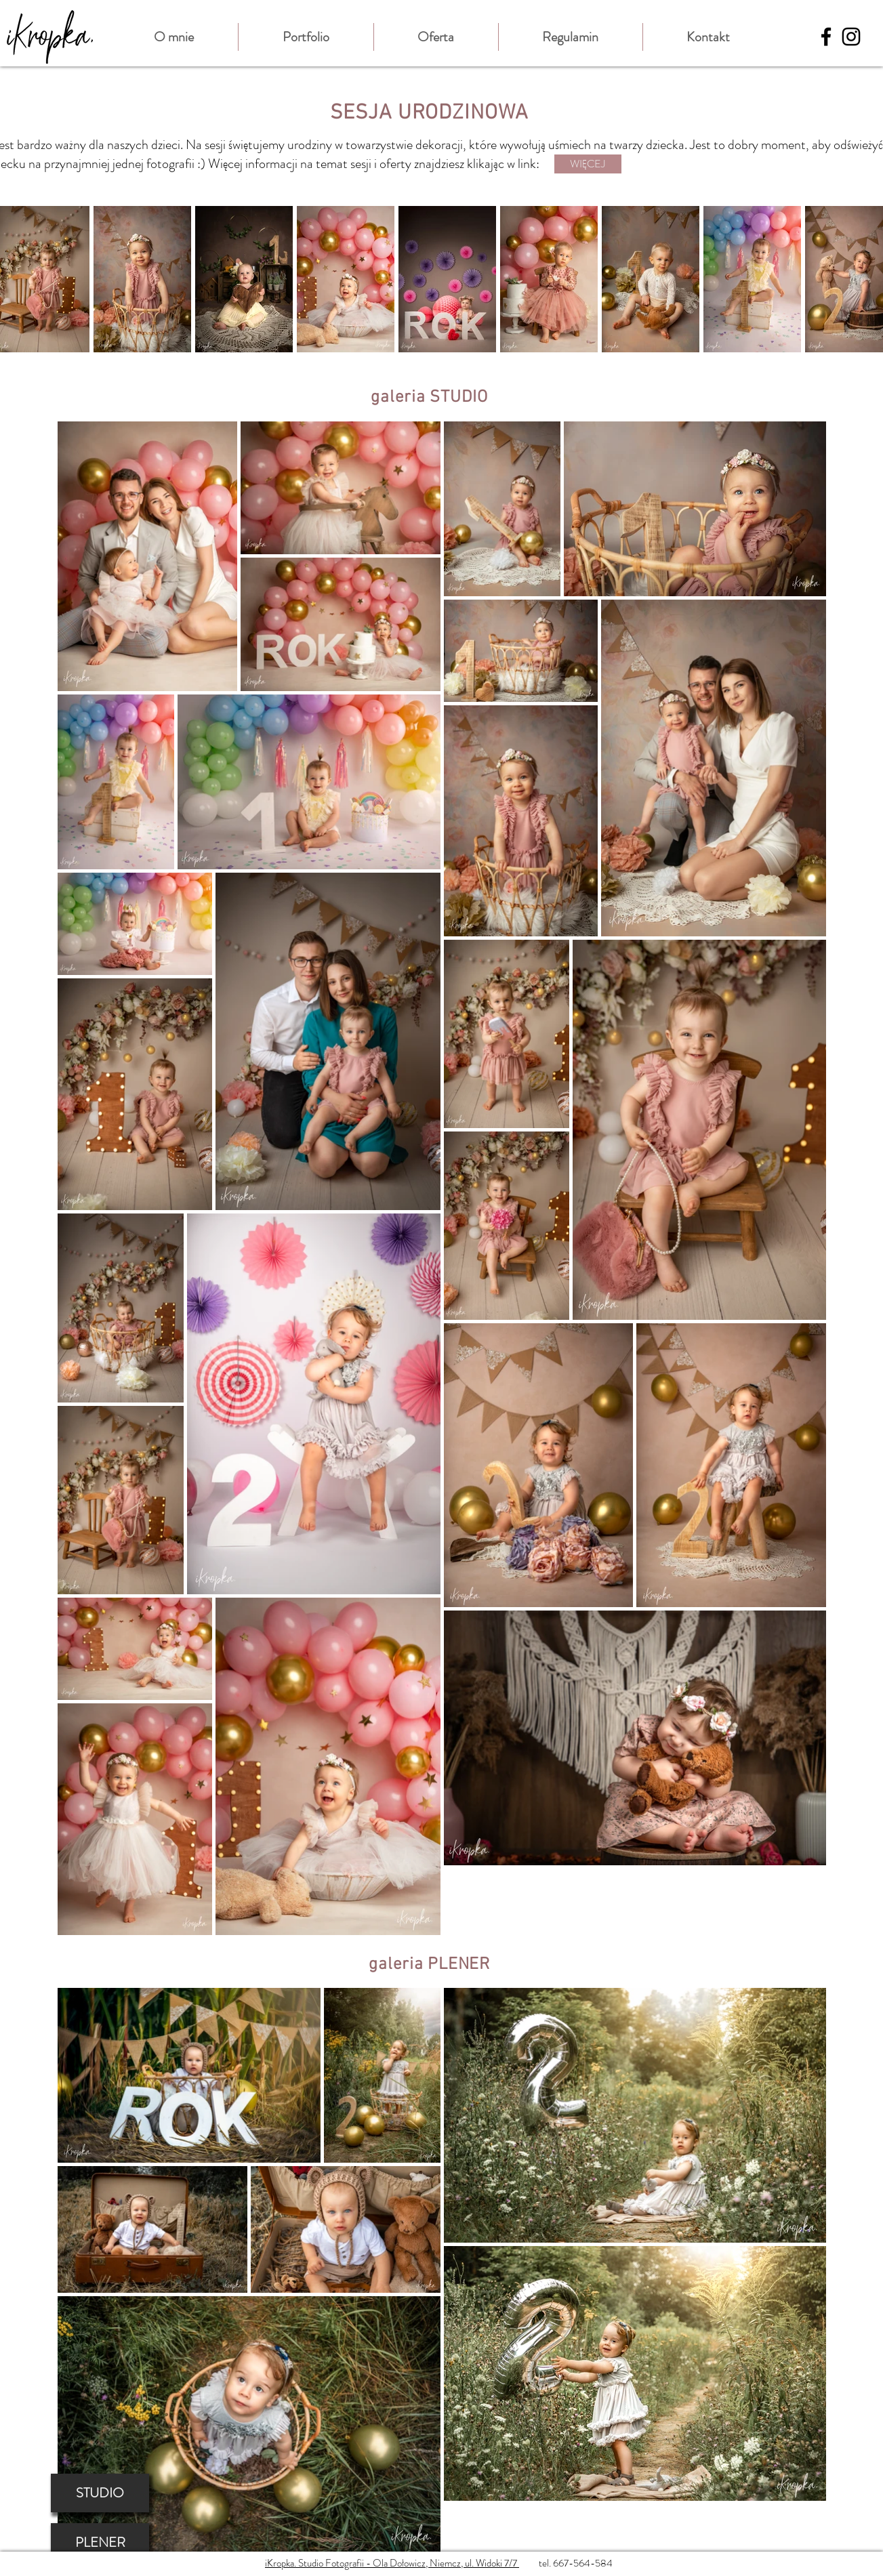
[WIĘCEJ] (587, 163)
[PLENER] (100, 2542)
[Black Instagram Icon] (851, 36)
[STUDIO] (100, 2493)
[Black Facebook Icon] (826, 36)
